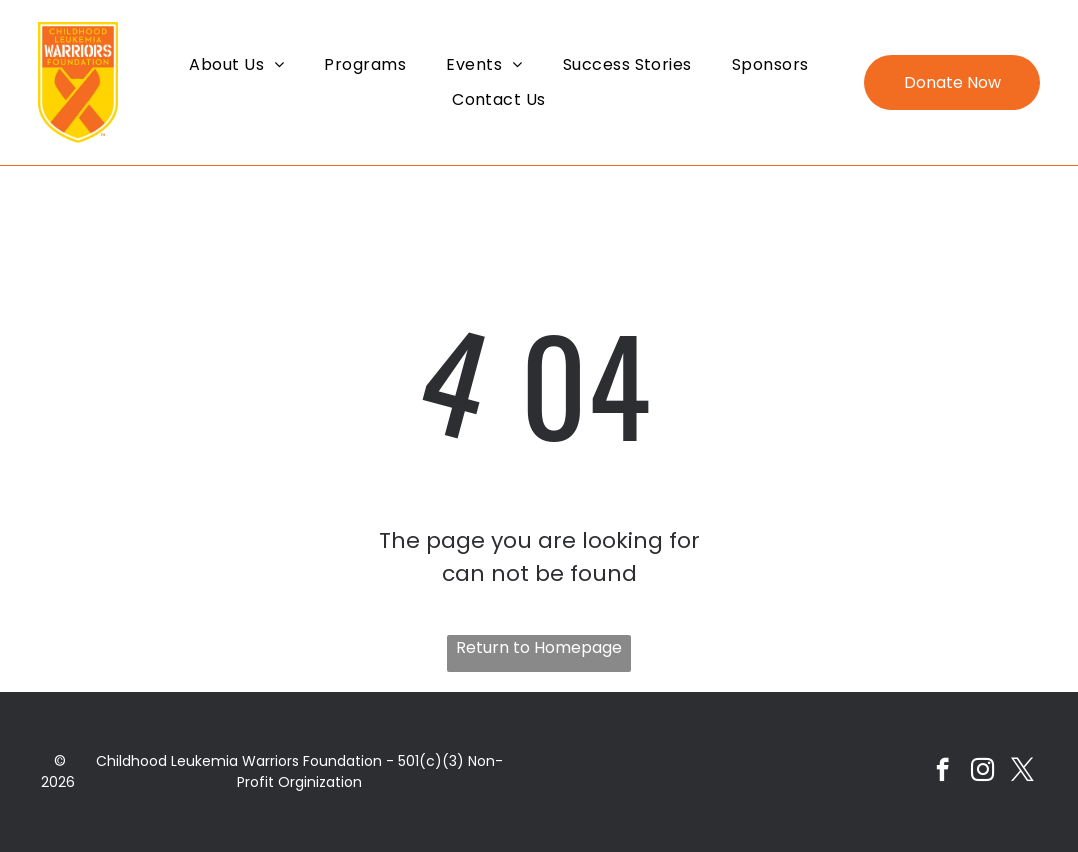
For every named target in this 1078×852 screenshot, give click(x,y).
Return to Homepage (539, 647)
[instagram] (982, 772)
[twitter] (1022, 772)
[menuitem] (236, 64)
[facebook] (942, 772)
